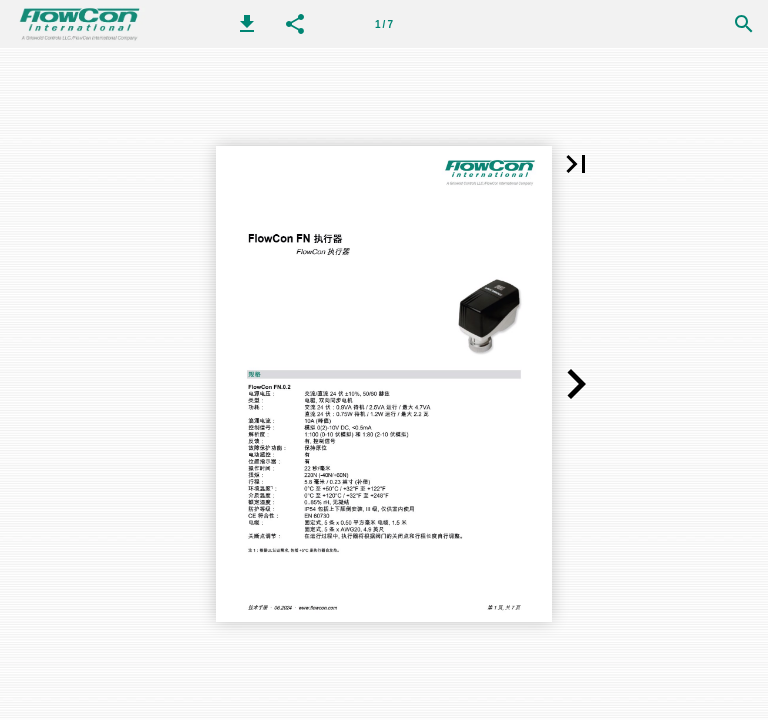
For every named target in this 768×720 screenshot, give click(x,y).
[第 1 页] (384, 24)
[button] (247, 24)
